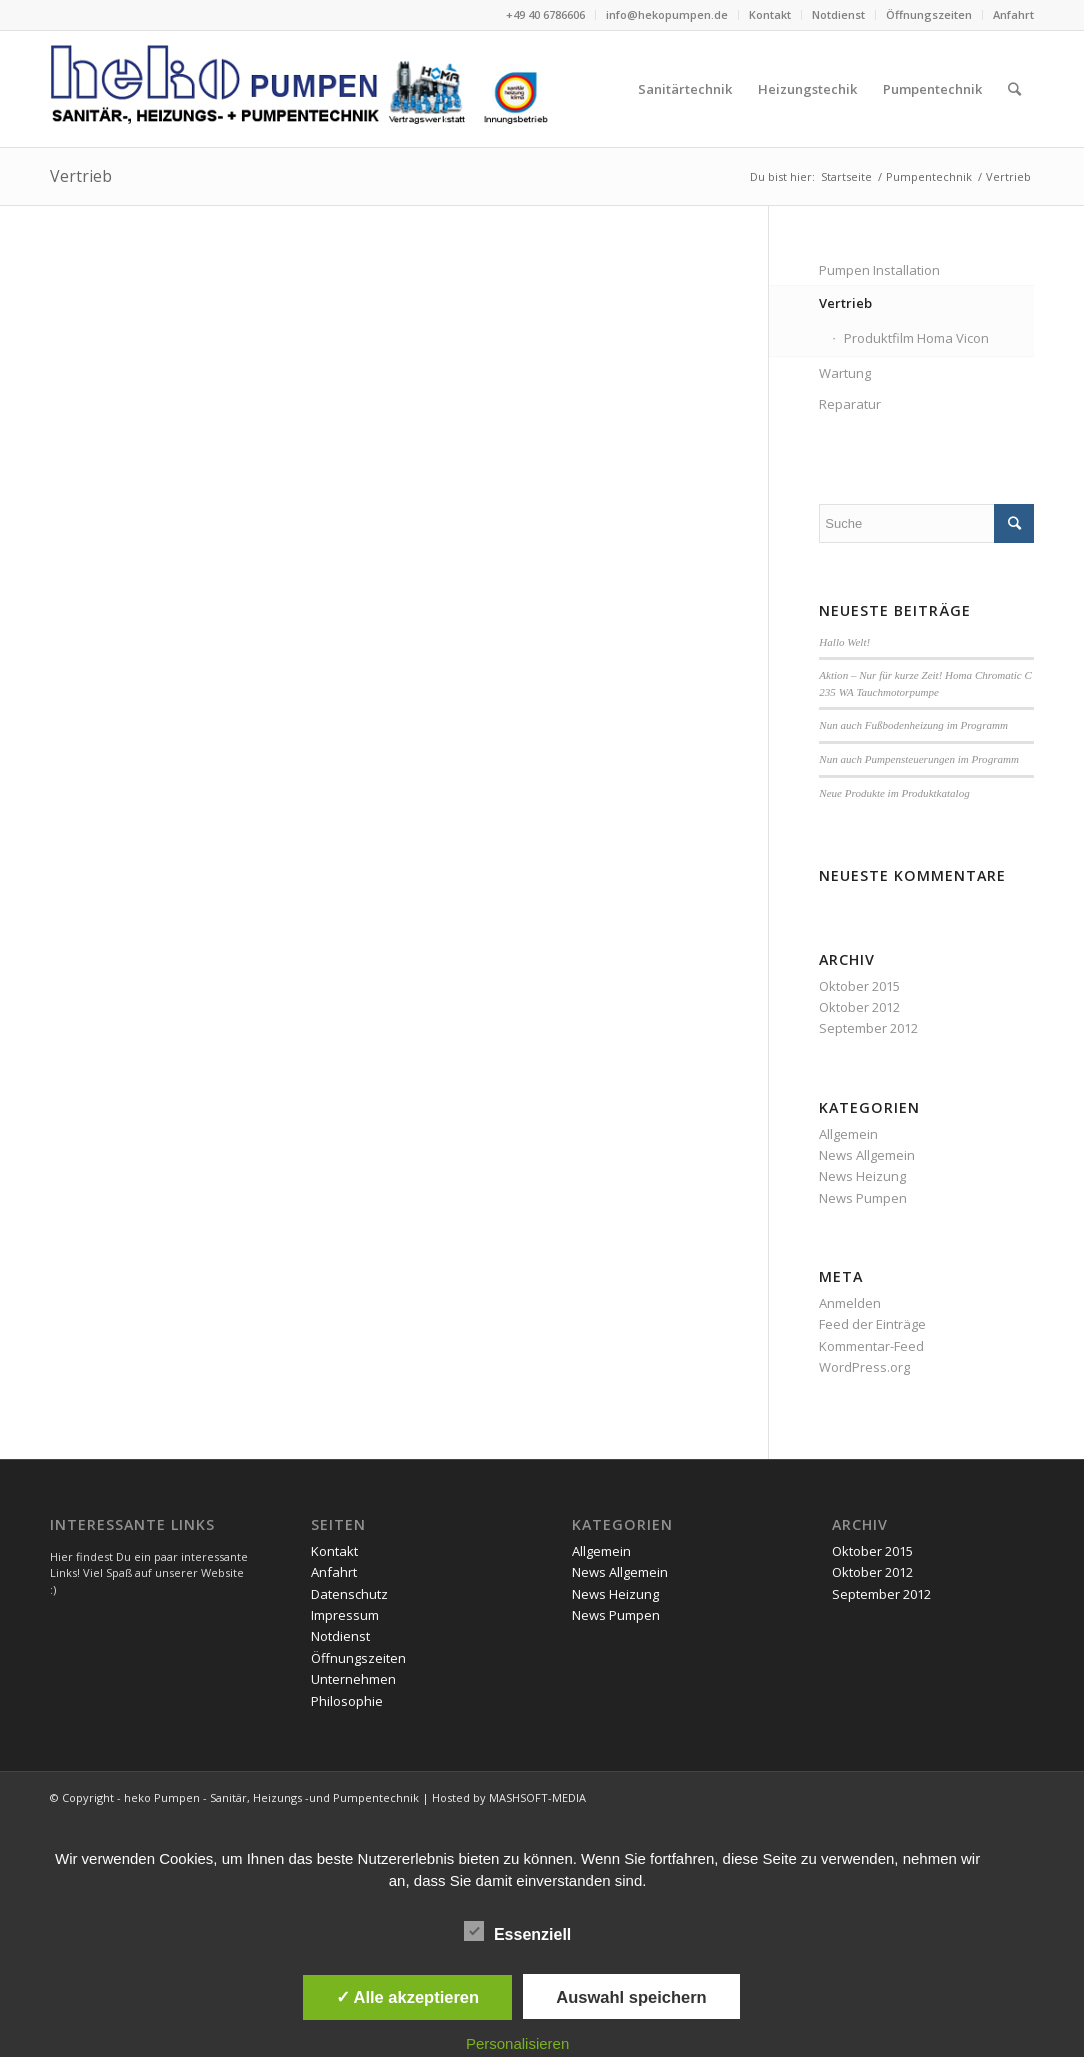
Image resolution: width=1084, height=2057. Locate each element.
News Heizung (862, 1176)
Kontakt (770, 14)
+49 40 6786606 (545, 14)
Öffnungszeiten (929, 14)
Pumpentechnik (929, 176)
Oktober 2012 (859, 1007)
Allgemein (848, 1134)
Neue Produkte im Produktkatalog (894, 793)
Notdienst (838, 14)
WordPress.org (864, 1367)
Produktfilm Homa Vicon (916, 338)
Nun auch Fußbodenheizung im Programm (913, 725)
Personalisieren (517, 2043)
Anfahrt (1013, 14)
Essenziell (517, 1932)
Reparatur (850, 404)
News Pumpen (863, 1198)
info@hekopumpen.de (667, 14)
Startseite (846, 176)
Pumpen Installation (879, 270)
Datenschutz (349, 1594)
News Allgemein (867, 1155)
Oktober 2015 (859, 986)
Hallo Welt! (844, 642)
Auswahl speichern (631, 1997)
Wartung (845, 373)
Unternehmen (353, 1679)
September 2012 (868, 1028)
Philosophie (347, 1701)
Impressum (345, 1615)
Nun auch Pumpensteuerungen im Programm (919, 759)
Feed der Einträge (872, 1324)
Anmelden (850, 1303)
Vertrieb (81, 176)
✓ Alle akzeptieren (408, 1997)
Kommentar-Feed (871, 1346)
